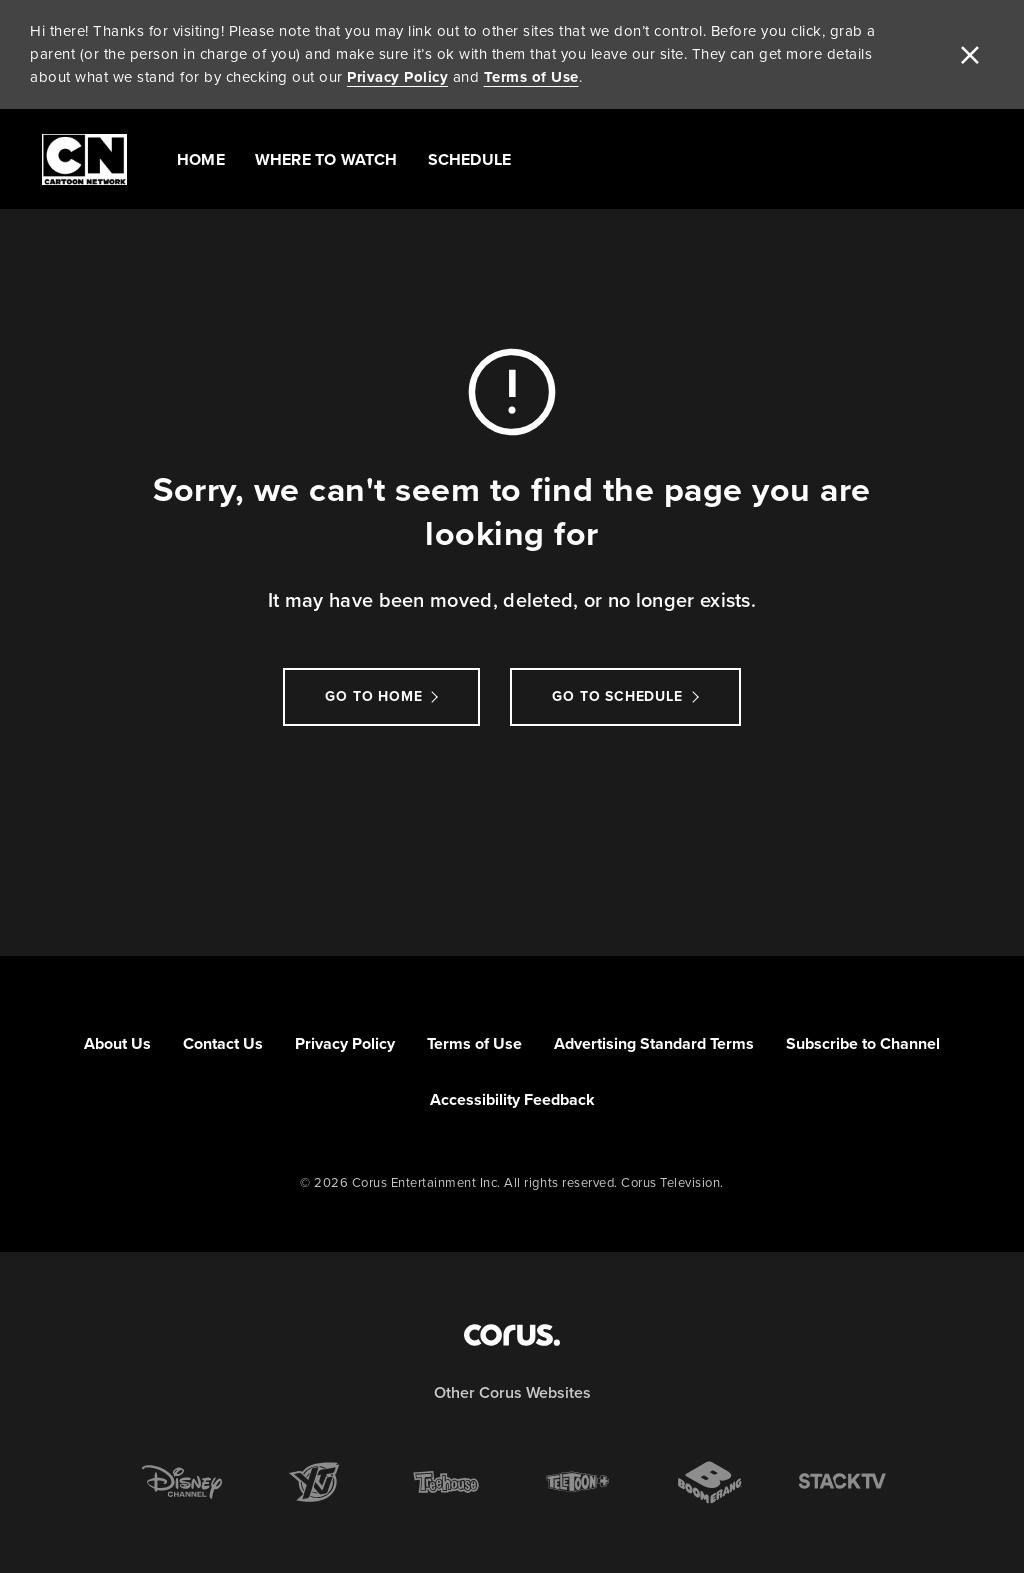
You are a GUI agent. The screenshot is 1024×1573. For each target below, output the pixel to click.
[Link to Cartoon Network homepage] (84, 159)
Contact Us (223, 1043)
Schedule (470, 159)
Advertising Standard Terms (654, 1043)
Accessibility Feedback (512, 1099)
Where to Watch (326, 159)
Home (201, 159)
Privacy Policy (397, 77)
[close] (970, 55)
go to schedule (617, 696)
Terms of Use (531, 77)
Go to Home (373, 696)
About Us (117, 1043)
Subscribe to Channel (863, 1043)
